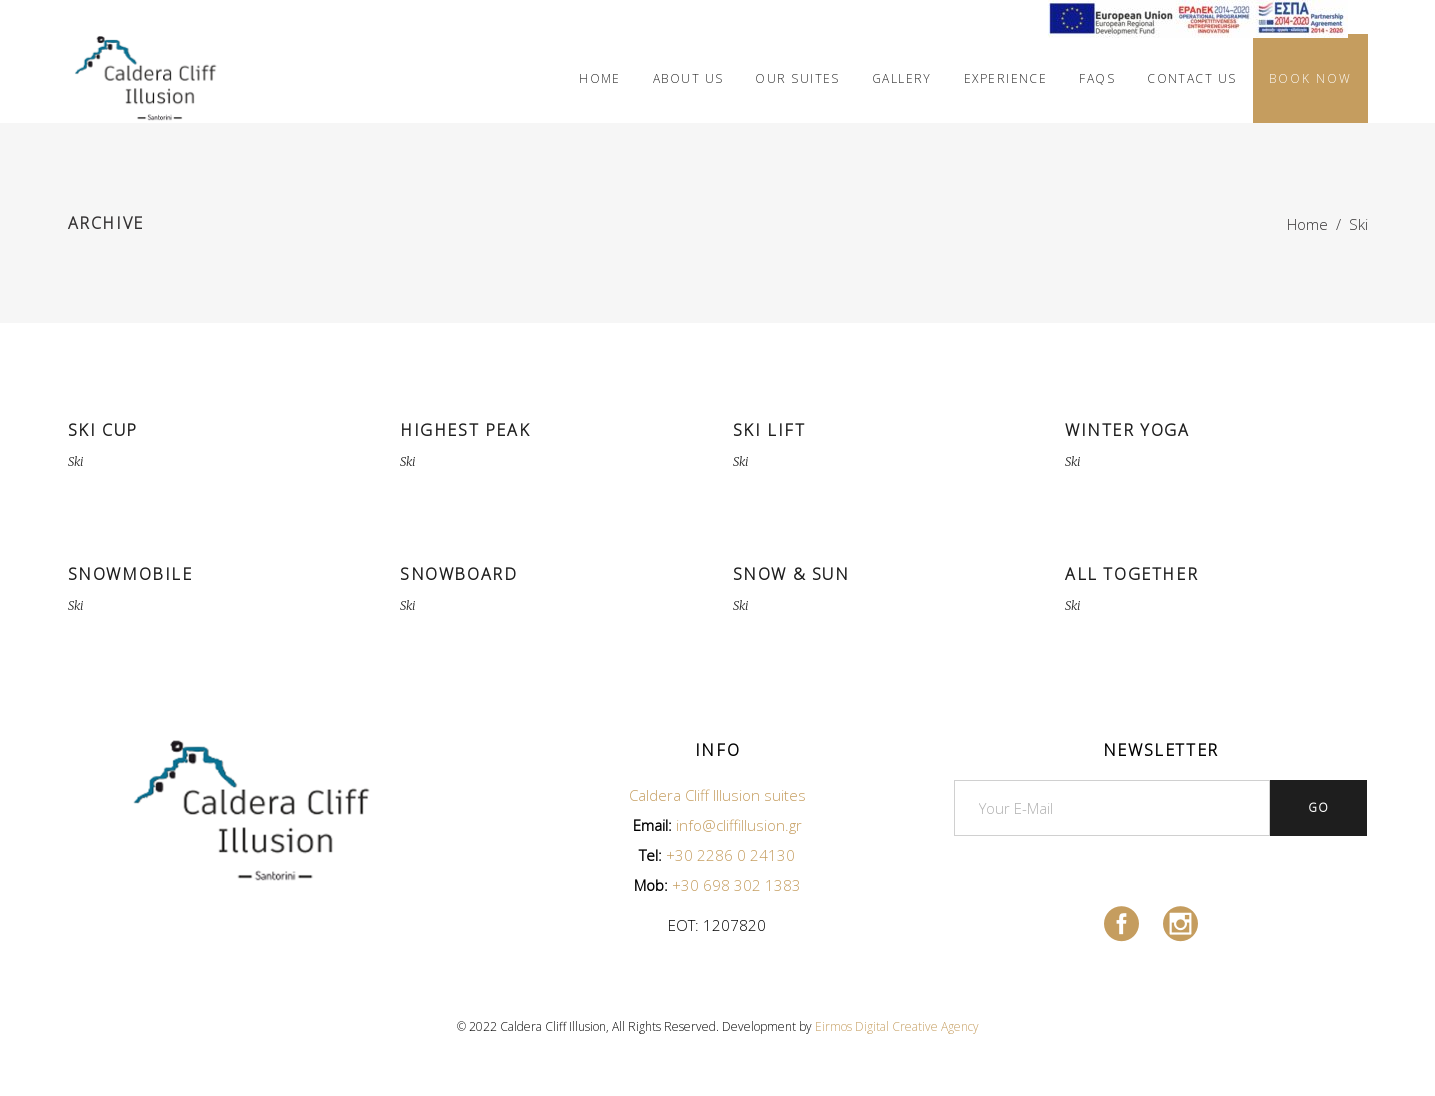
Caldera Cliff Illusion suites (717, 795)
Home (1307, 224)
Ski (75, 461)
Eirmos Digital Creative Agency (897, 1026)
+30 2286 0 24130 (730, 855)
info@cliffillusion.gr (739, 825)
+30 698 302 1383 (736, 885)
